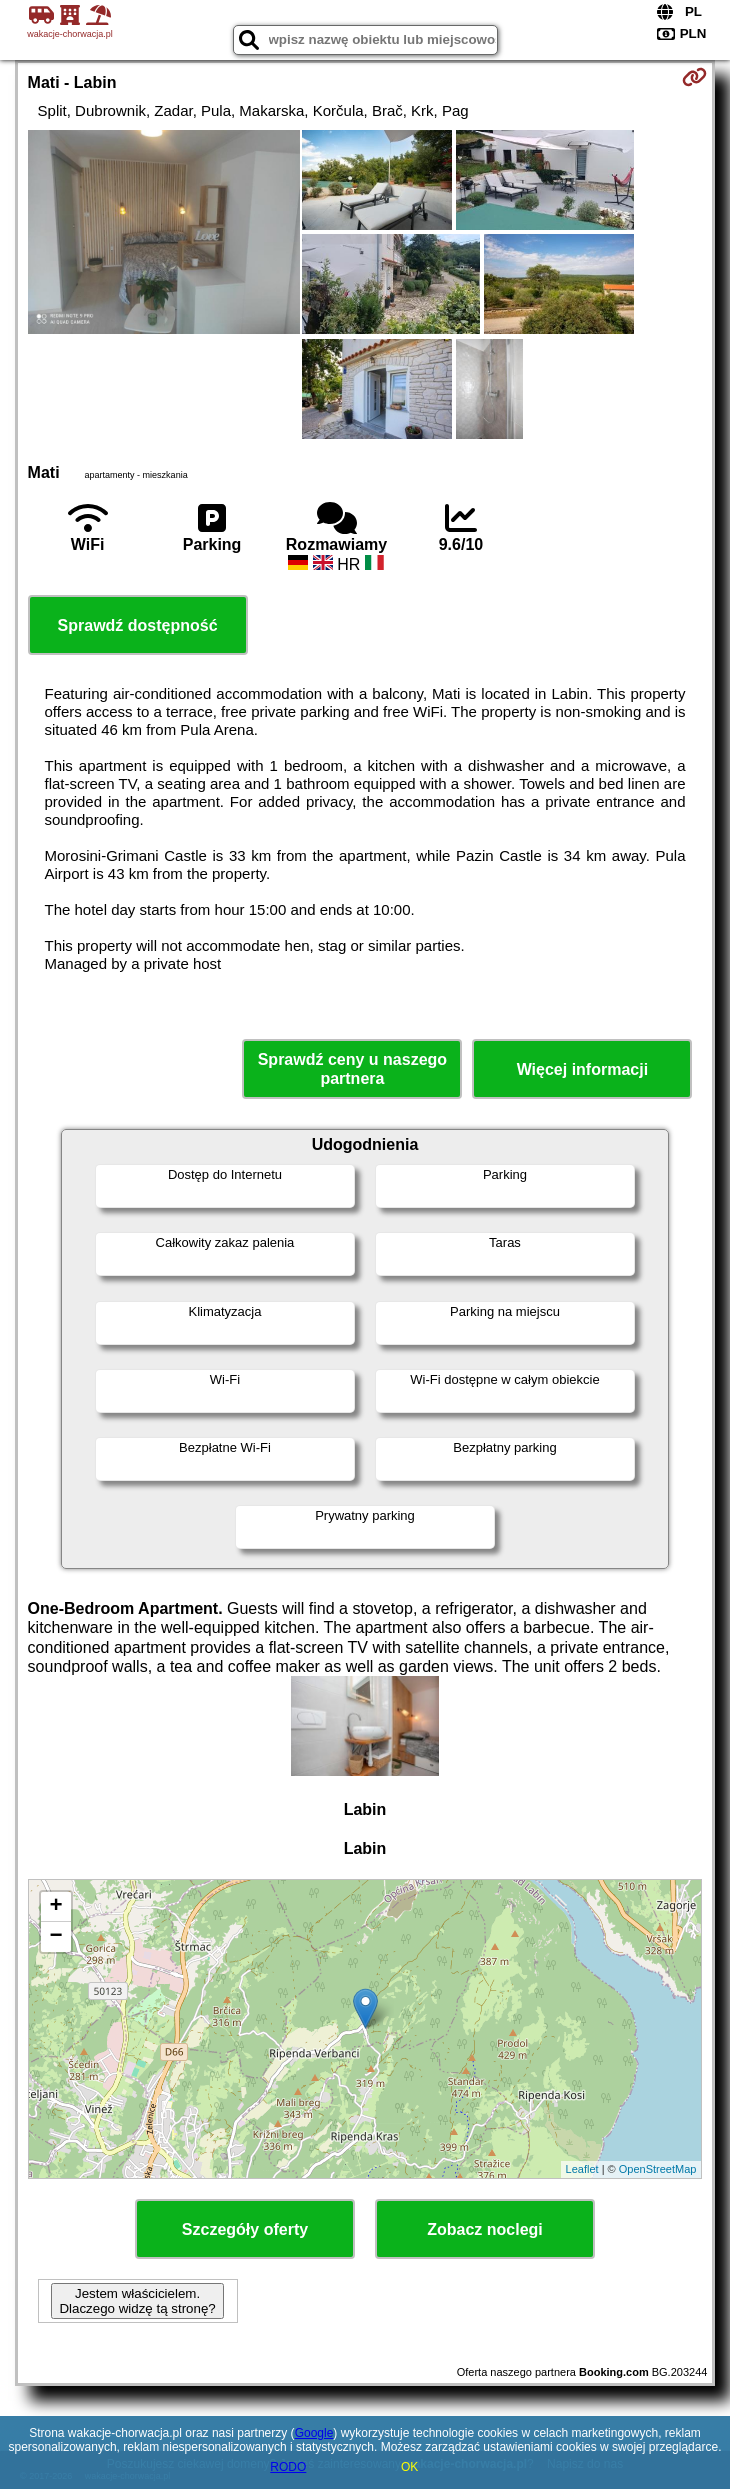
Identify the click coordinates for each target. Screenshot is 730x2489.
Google (314, 2433)
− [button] (55, 1937)
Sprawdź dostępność (138, 625)
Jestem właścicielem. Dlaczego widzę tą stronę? (137, 2301)
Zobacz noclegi (485, 2229)
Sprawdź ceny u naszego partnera (352, 1069)
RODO (288, 2467)
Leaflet (582, 2169)
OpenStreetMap (658, 2169)
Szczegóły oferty (245, 2229)
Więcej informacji (582, 1069)
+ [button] (55, 1907)
